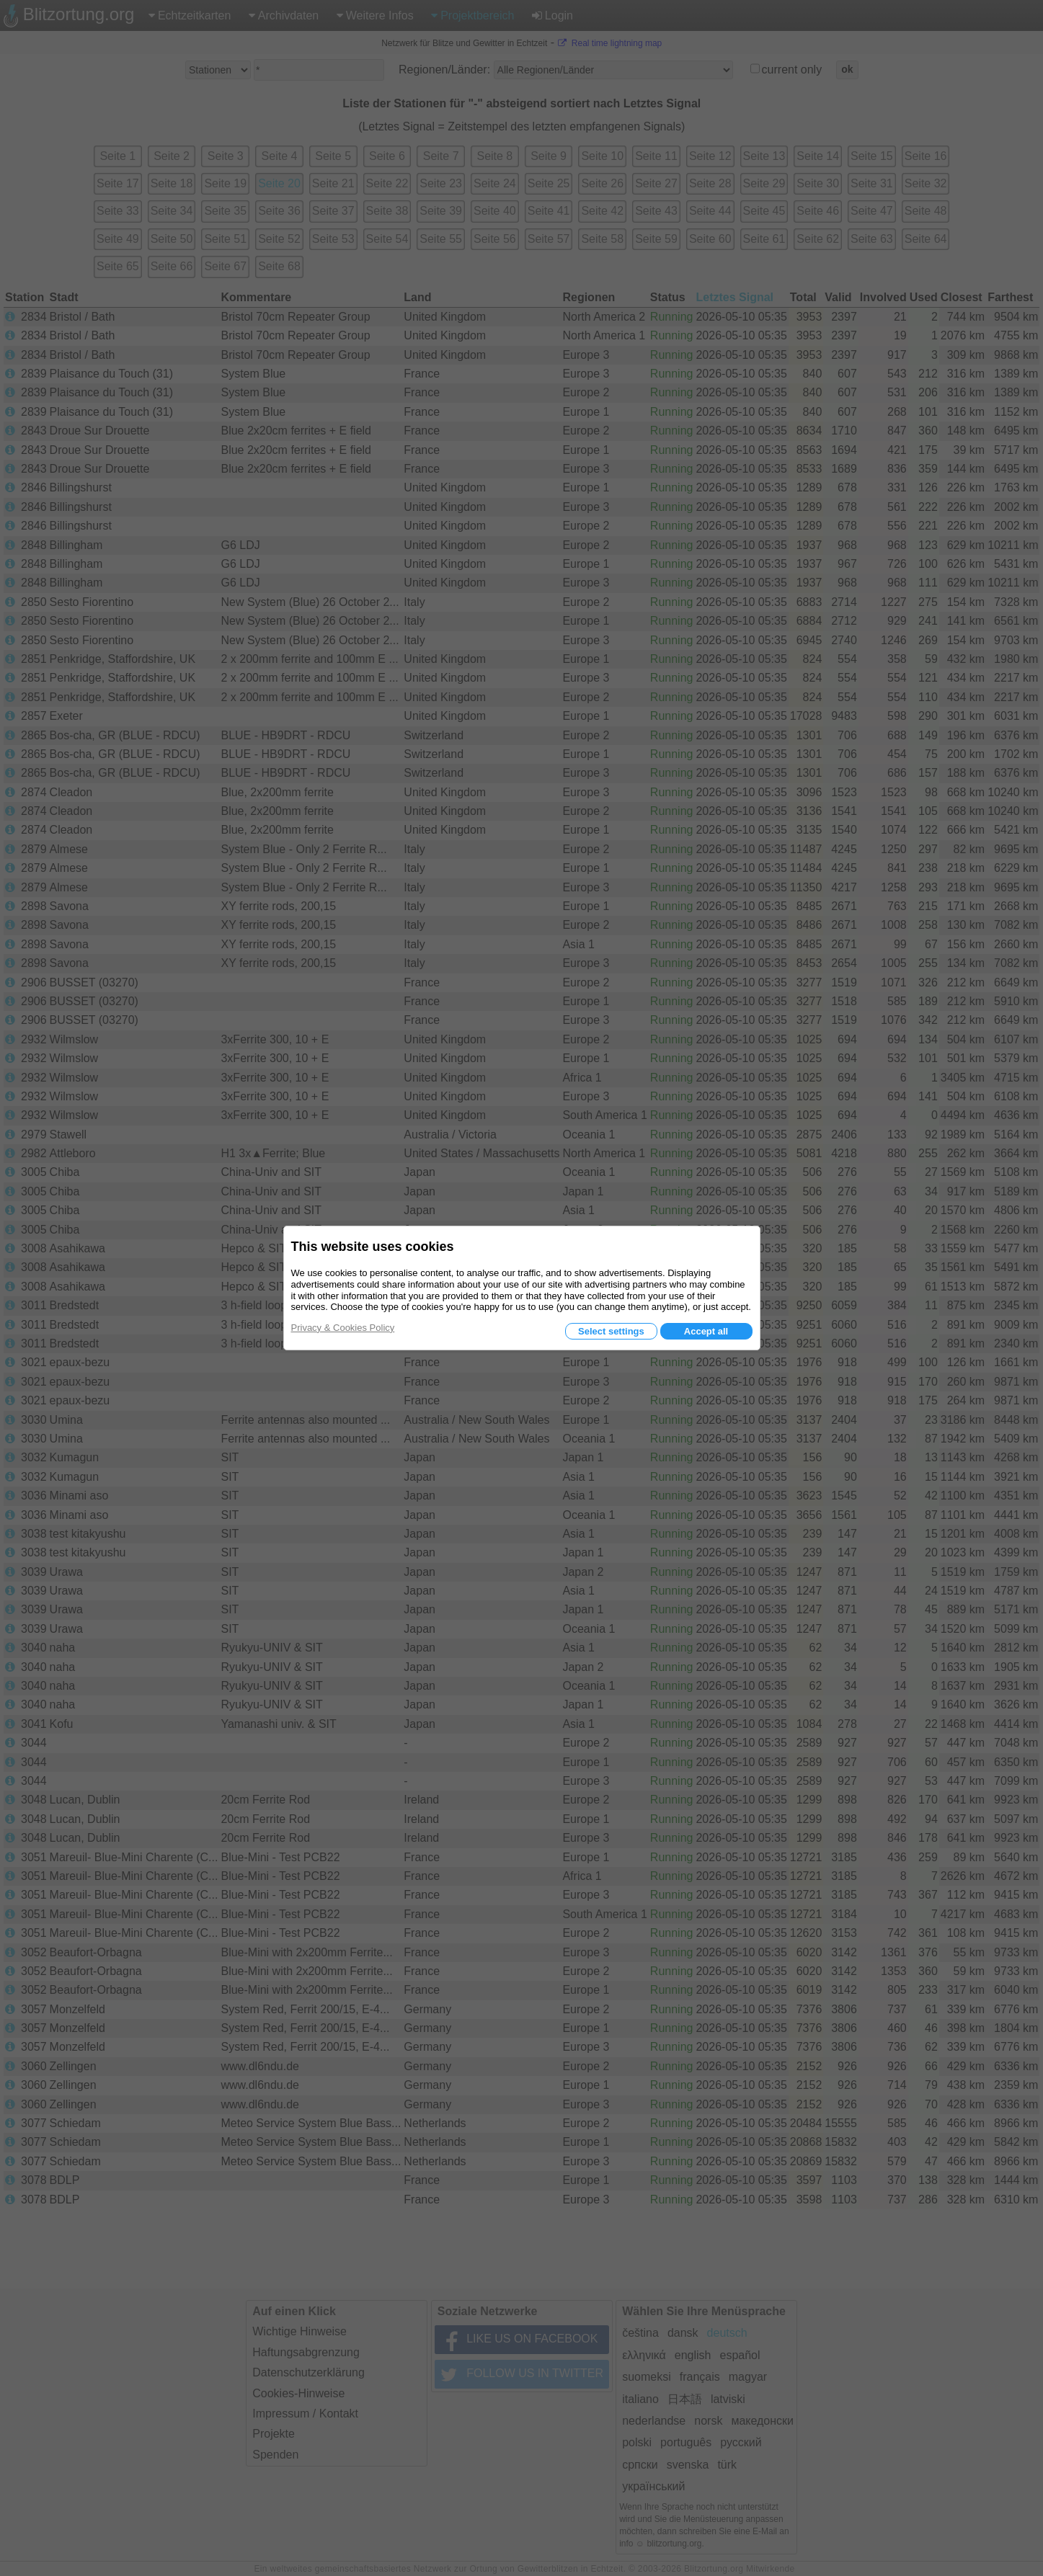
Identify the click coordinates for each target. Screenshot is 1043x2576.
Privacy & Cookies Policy (343, 1327)
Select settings (611, 1331)
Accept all (706, 1331)
